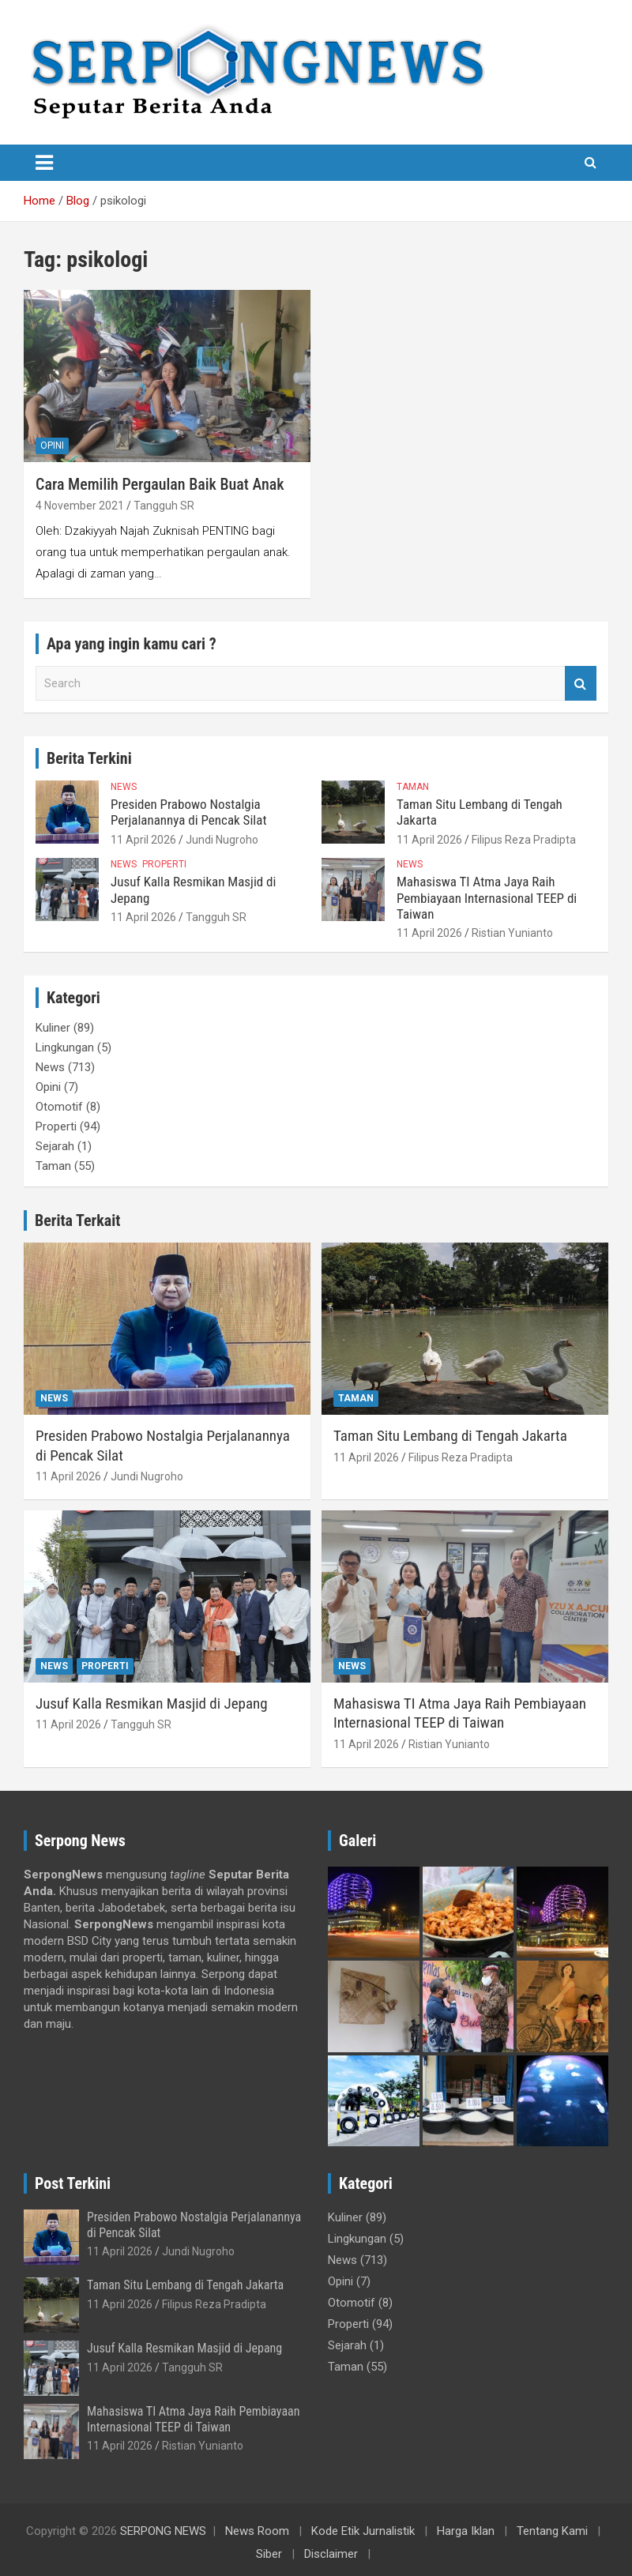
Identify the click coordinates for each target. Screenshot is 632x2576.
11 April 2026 (143, 839)
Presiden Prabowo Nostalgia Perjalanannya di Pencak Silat (188, 812)
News (124, 786)
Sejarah (55, 1146)
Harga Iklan (466, 2531)
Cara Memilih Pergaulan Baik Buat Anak (160, 484)
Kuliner (53, 1028)
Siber (269, 2554)
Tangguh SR (164, 505)
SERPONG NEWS (163, 2531)
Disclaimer (331, 2554)
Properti (164, 864)
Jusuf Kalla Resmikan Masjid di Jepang (152, 1703)
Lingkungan (65, 1047)
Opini (52, 445)
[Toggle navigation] (44, 163)
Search (580, 683)
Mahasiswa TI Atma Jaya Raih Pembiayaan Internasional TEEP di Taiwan (487, 898)
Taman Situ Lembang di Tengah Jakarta (450, 1436)
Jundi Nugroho (222, 839)
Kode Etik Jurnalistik (363, 2531)
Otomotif (59, 1107)
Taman (413, 786)
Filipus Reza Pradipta (524, 839)
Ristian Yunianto (512, 933)
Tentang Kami (552, 2531)
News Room (257, 2531)
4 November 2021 (80, 505)
